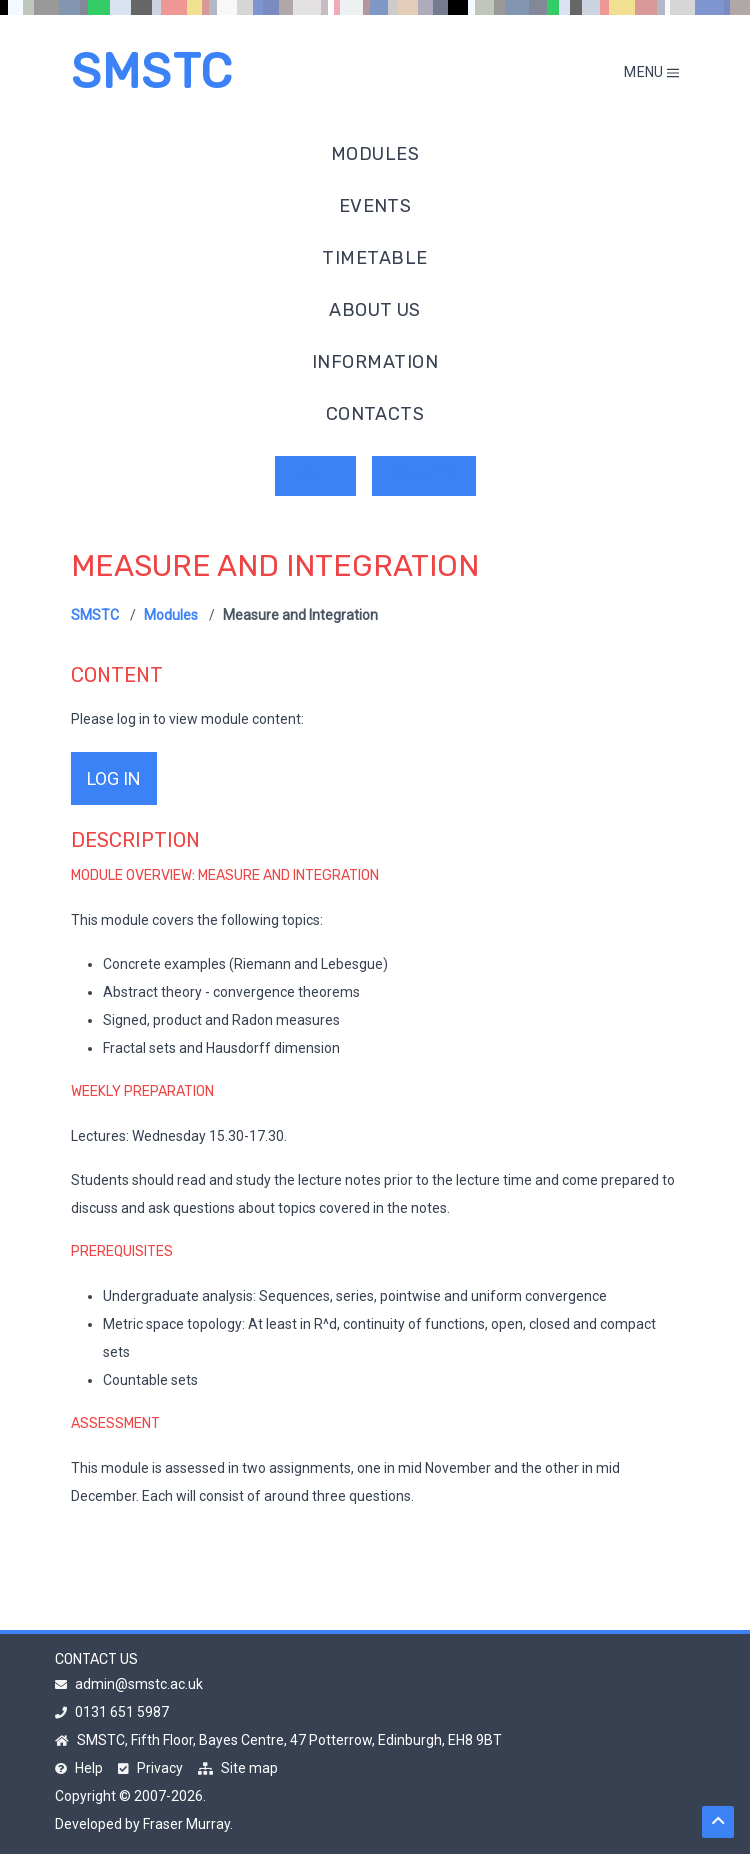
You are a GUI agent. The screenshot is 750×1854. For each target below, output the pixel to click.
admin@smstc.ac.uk (129, 1684)
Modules (375, 154)
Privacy (150, 1768)
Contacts (375, 414)
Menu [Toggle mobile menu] (651, 72)
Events (375, 206)
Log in (315, 475)
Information (375, 362)
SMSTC (152, 71)
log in (114, 778)
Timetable (374, 258)
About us (375, 310)
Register (424, 475)
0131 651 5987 (112, 1712)
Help (79, 1768)
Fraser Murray (186, 1824)
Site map (238, 1768)
